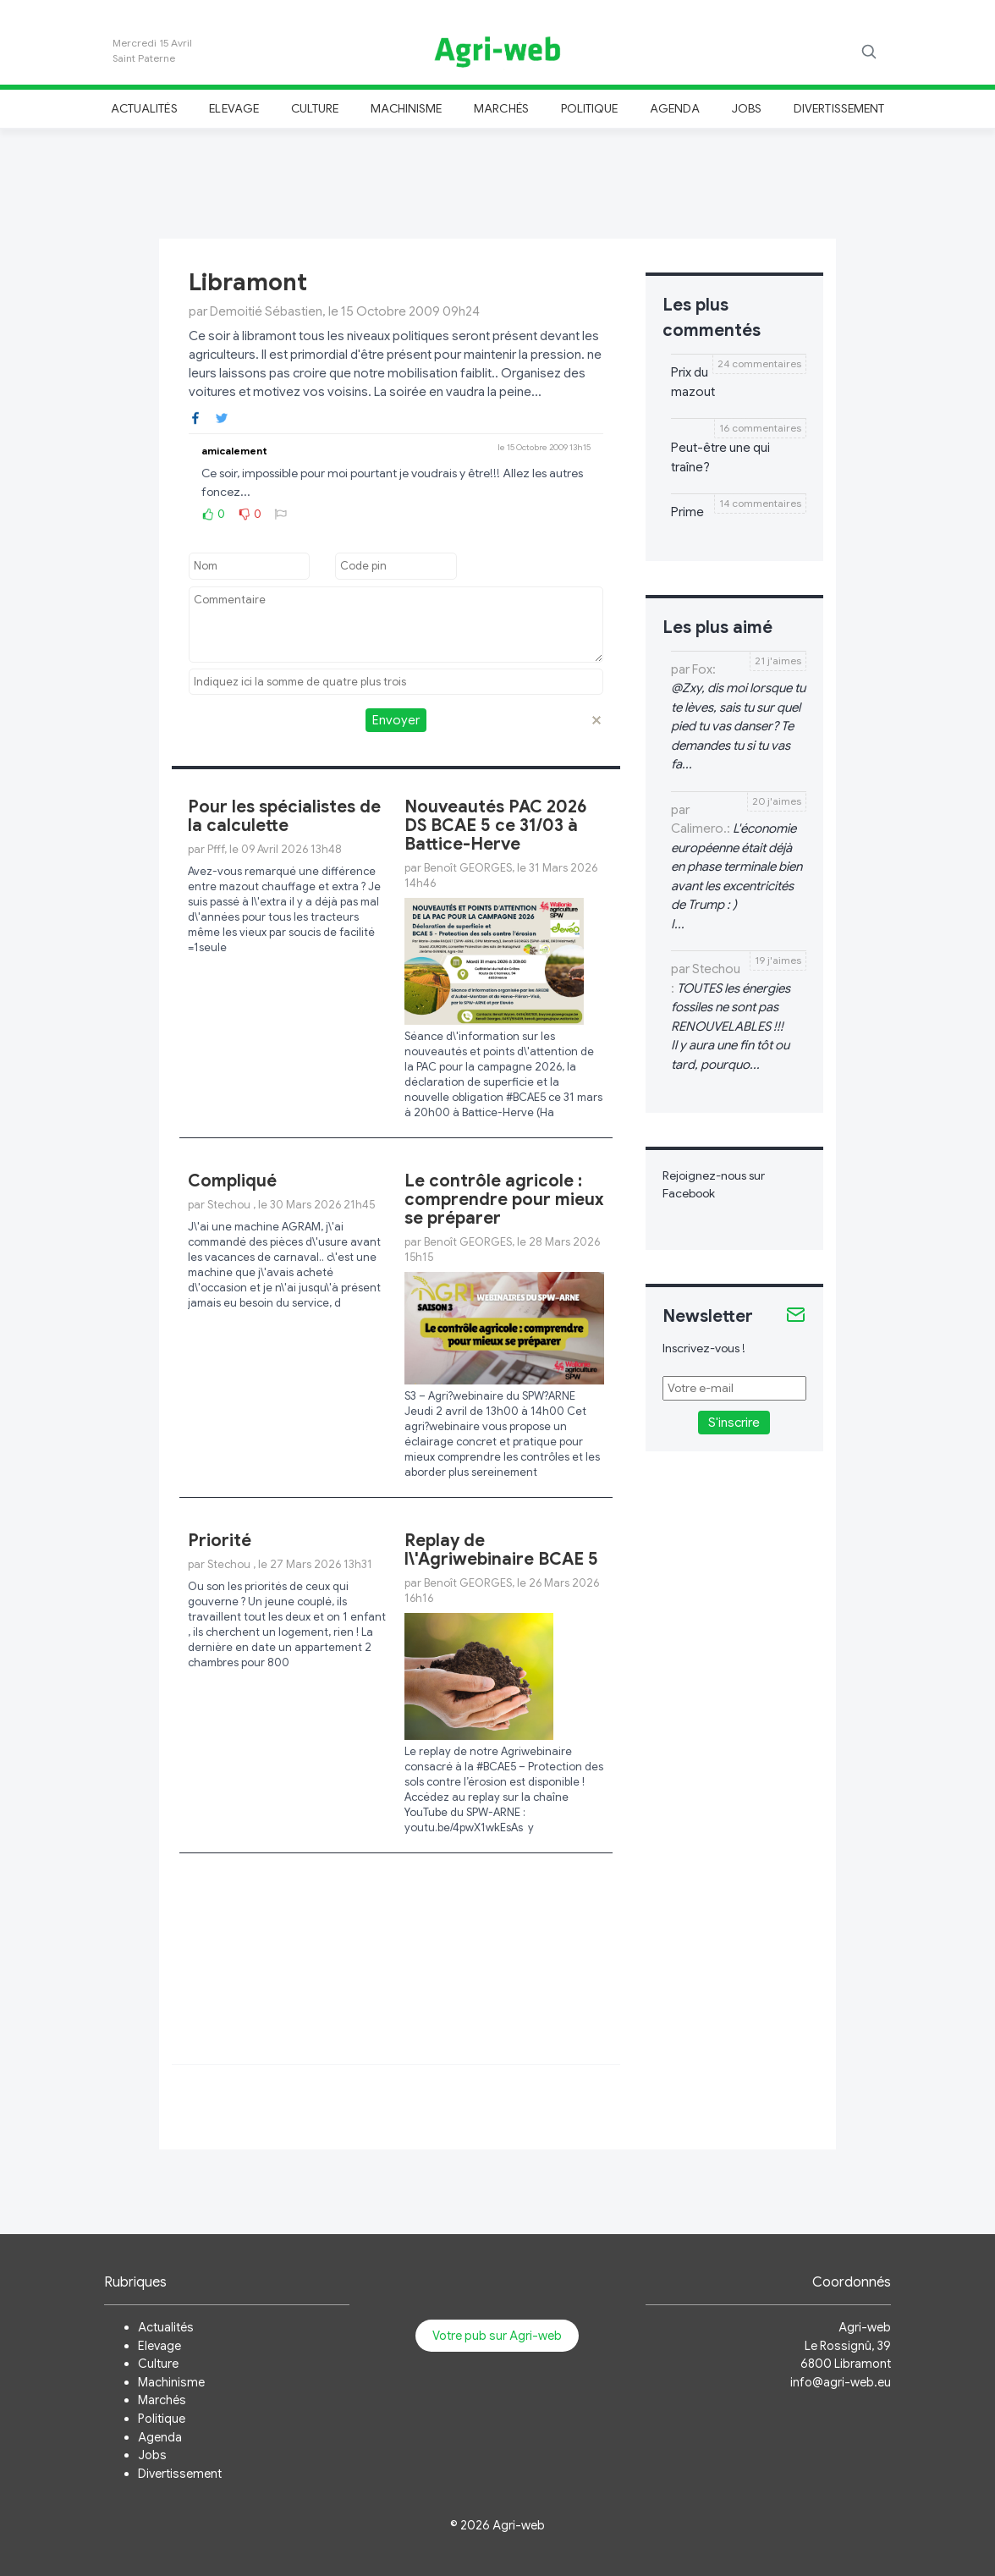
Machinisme (407, 108)
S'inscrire (734, 1422)
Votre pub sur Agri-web (497, 2335)
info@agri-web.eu (840, 2382)
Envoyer (396, 720)
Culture (314, 108)
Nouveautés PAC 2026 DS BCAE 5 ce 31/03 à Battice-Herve (495, 825)
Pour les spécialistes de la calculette (284, 816)
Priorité (219, 1540)
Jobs (746, 108)
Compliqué (232, 1181)
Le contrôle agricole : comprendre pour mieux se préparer (503, 1199)
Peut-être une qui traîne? (720, 457)
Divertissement (839, 108)
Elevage (233, 108)
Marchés (501, 108)
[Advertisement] (497, 181)
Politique (589, 108)
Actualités (144, 108)
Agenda (675, 108)
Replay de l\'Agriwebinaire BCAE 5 (501, 1550)
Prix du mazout (693, 382)
